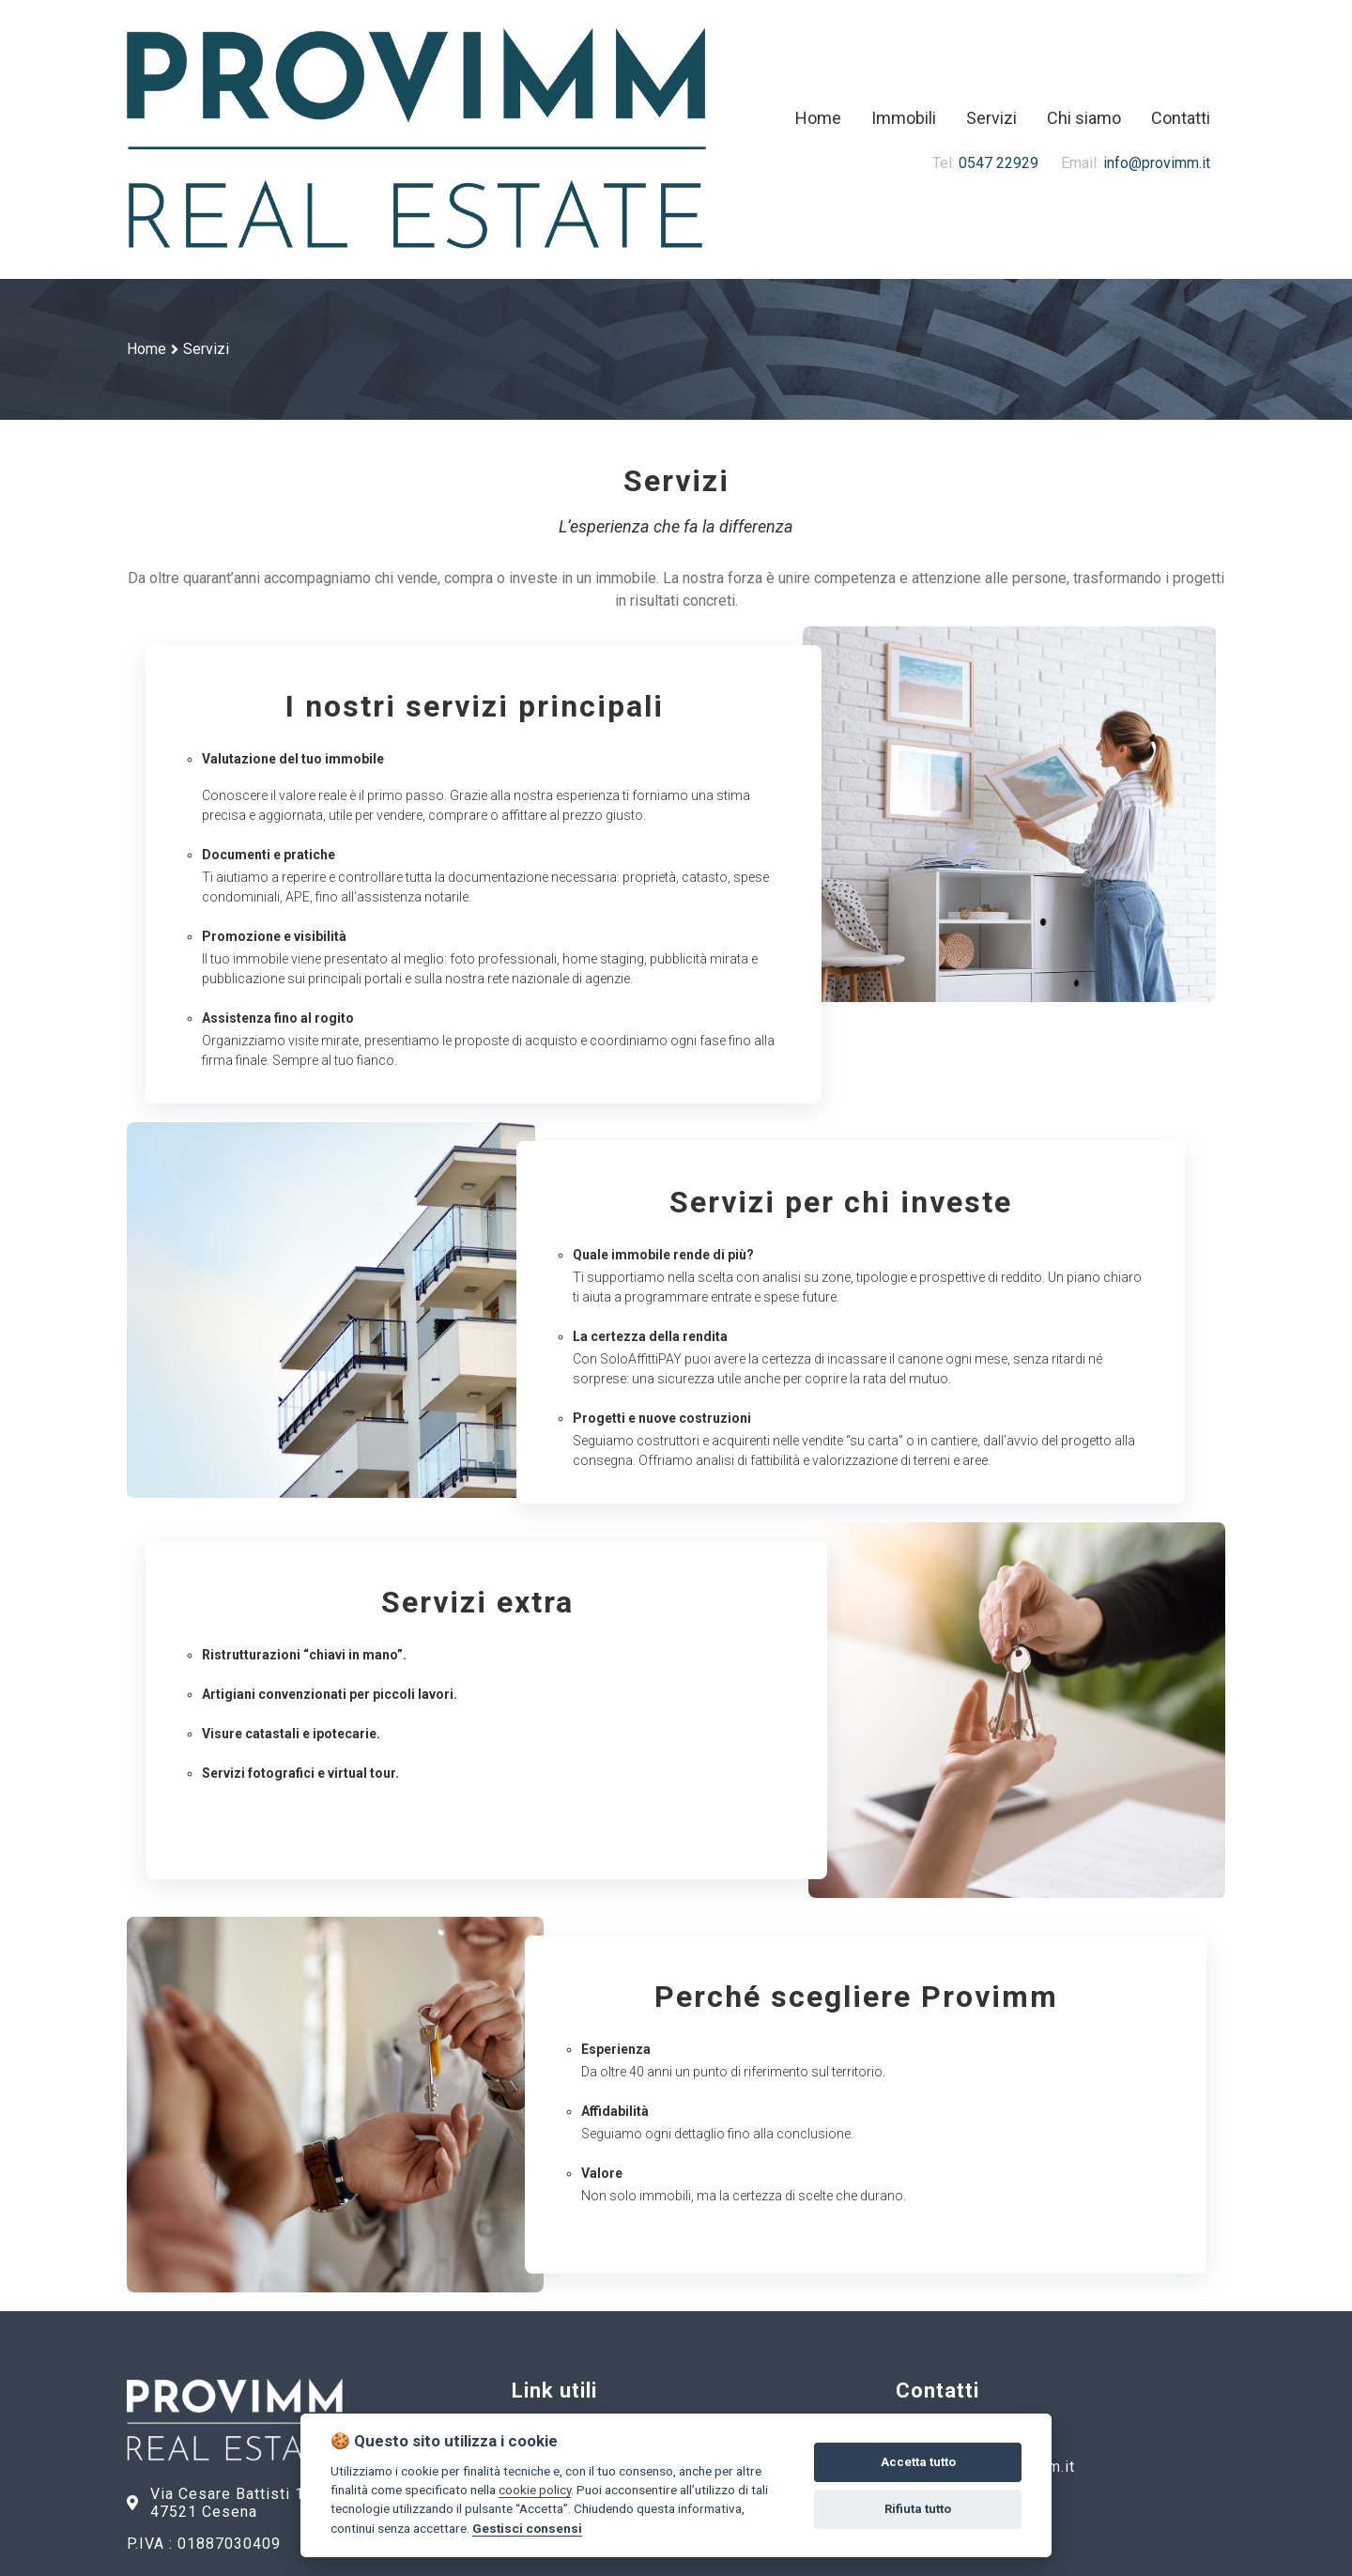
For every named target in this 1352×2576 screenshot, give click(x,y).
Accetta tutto (918, 2462)
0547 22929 (985, 163)
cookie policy (535, 2489)
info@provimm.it (1124, 163)
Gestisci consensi (527, 2528)
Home (146, 349)
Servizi (206, 349)
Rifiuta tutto (917, 2509)
